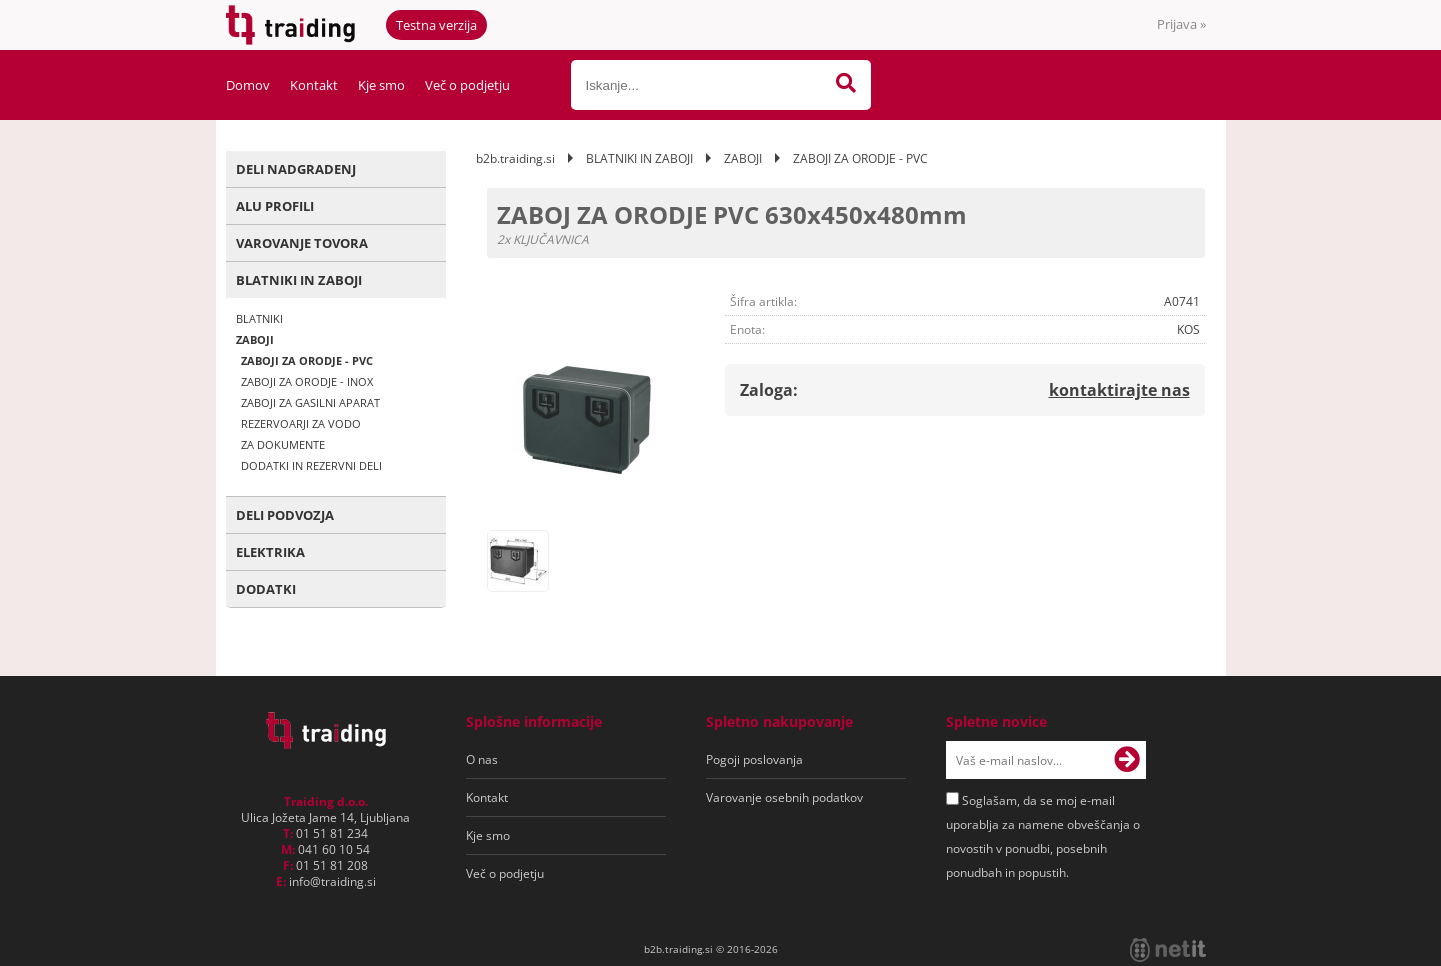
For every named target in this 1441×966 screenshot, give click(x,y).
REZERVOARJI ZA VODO (301, 423)
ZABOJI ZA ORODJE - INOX (307, 381)
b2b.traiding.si (515, 158)
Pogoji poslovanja (754, 759)
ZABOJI (255, 339)
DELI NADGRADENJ (296, 169)
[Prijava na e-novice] (1127, 760)
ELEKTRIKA (270, 552)
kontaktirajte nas (1119, 390)
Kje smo (381, 85)
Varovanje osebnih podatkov (784, 797)
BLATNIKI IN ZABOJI (299, 280)
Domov (248, 85)
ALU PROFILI (275, 206)
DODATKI (266, 589)
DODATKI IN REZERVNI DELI (311, 465)
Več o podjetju (467, 85)
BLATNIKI (259, 318)
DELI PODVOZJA (285, 515)
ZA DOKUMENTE (283, 444)
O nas (482, 759)
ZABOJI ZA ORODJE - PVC (307, 360)
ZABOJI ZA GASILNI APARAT (310, 402)
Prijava (1181, 24)
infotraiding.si (332, 881)
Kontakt (314, 85)
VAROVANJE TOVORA (302, 243)
